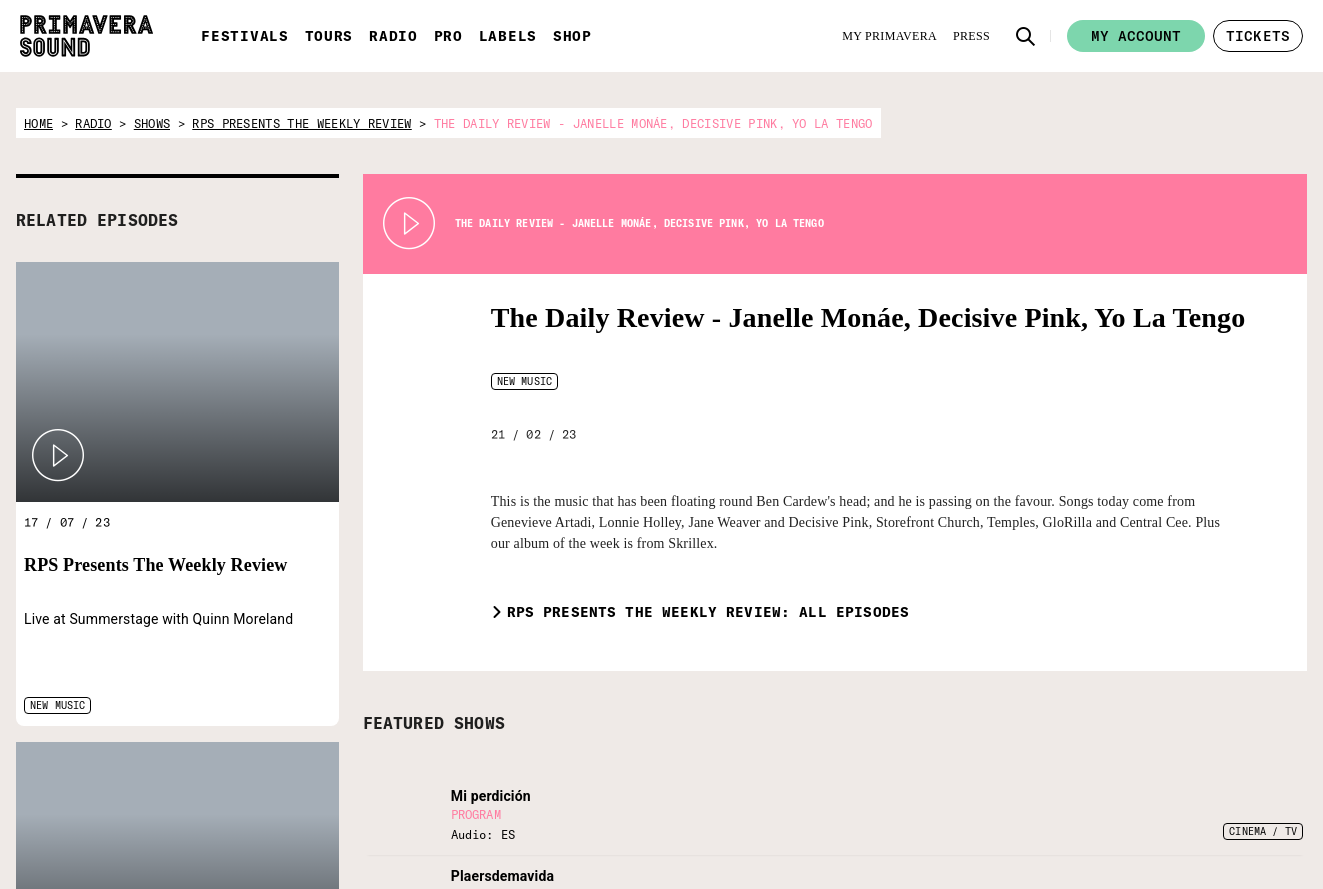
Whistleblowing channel (1210, 863)
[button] (1026, 36)
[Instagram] (1005, 812)
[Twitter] (939, 812)
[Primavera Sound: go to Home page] (86, 36)
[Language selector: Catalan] (1026, 762)
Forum (1162, 762)
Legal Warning (1184, 813)
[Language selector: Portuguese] (1065, 762)
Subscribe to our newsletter (723, 773)
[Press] (971, 36)
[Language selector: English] (986, 762)
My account (1136, 36)
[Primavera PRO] (331, 772)
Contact (1166, 787)
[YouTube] (1038, 812)
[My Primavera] (889, 36)
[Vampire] (514, 772)
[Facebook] (972, 812)
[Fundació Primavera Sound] (410, 796)
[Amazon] (1071, 812)
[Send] (859, 826)
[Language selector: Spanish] (947, 762)
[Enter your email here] (761, 826)
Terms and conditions (1204, 838)
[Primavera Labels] (352, 772)
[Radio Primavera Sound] (271, 782)
